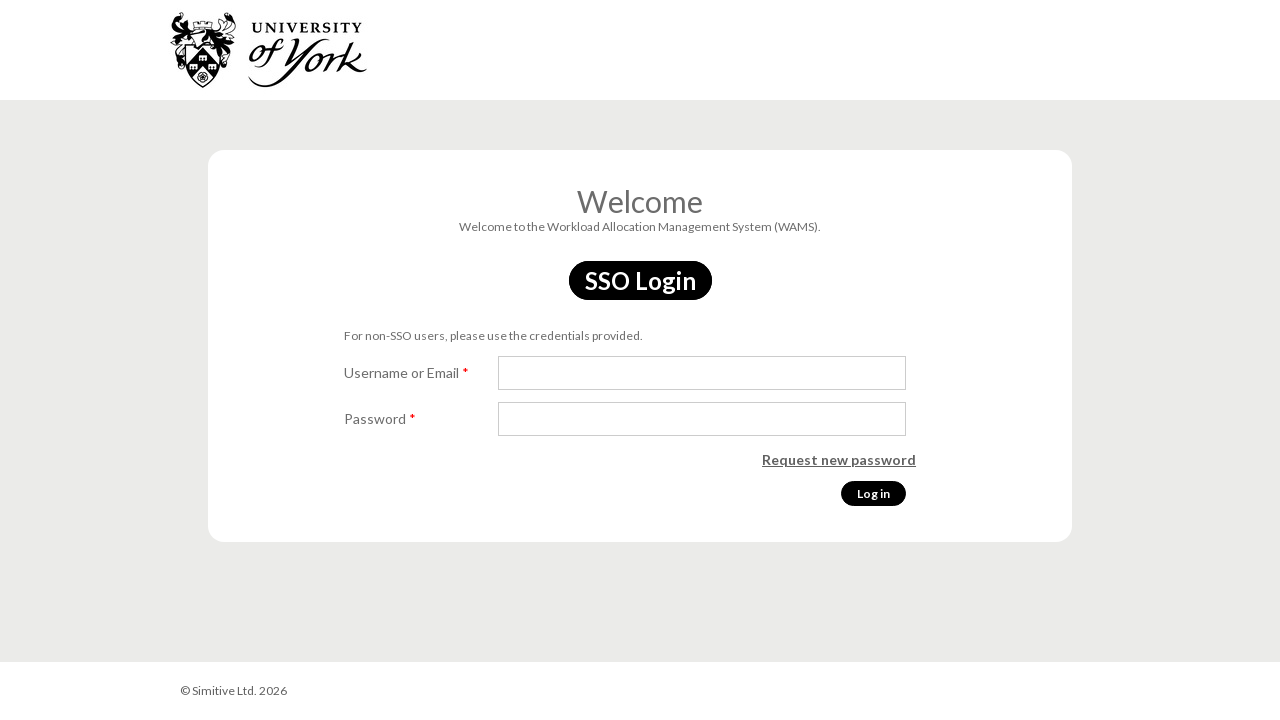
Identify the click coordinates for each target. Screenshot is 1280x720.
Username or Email (406, 372)
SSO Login (640, 280)
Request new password (839, 459)
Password (380, 418)
